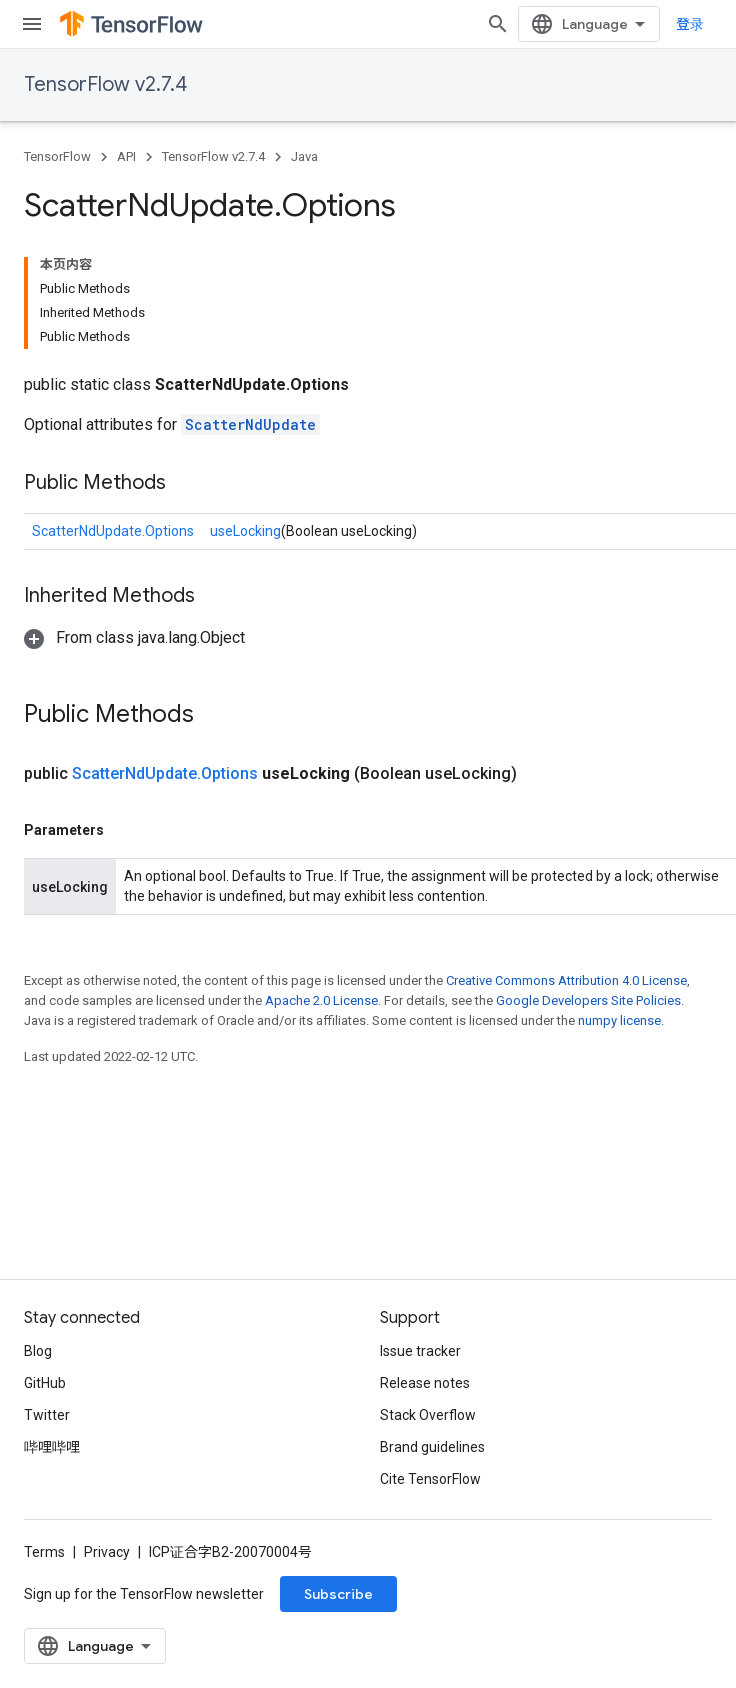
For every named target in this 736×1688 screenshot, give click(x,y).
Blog (38, 1351)
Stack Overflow (428, 1415)
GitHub (45, 1383)
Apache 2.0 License (321, 1000)
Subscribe (338, 1594)
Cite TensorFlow (430, 1479)
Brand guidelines (432, 1447)
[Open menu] (32, 24)
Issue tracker (420, 1351)
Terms (44, 1552)
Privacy (107, 1552)
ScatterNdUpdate (250, 424)
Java (304, 156)
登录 (690, 24)
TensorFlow (57, 156)
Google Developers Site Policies (588, 1000)
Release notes (425, 1383)
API (126, 156)
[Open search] (498, 24)
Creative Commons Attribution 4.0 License (566, 980)
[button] (134, 637)
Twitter (47, 1415)
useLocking (245, 531)
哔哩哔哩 (52, 1447)
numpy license (619, 1020)
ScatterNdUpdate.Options (113, 531)
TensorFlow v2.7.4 (105, 84)
